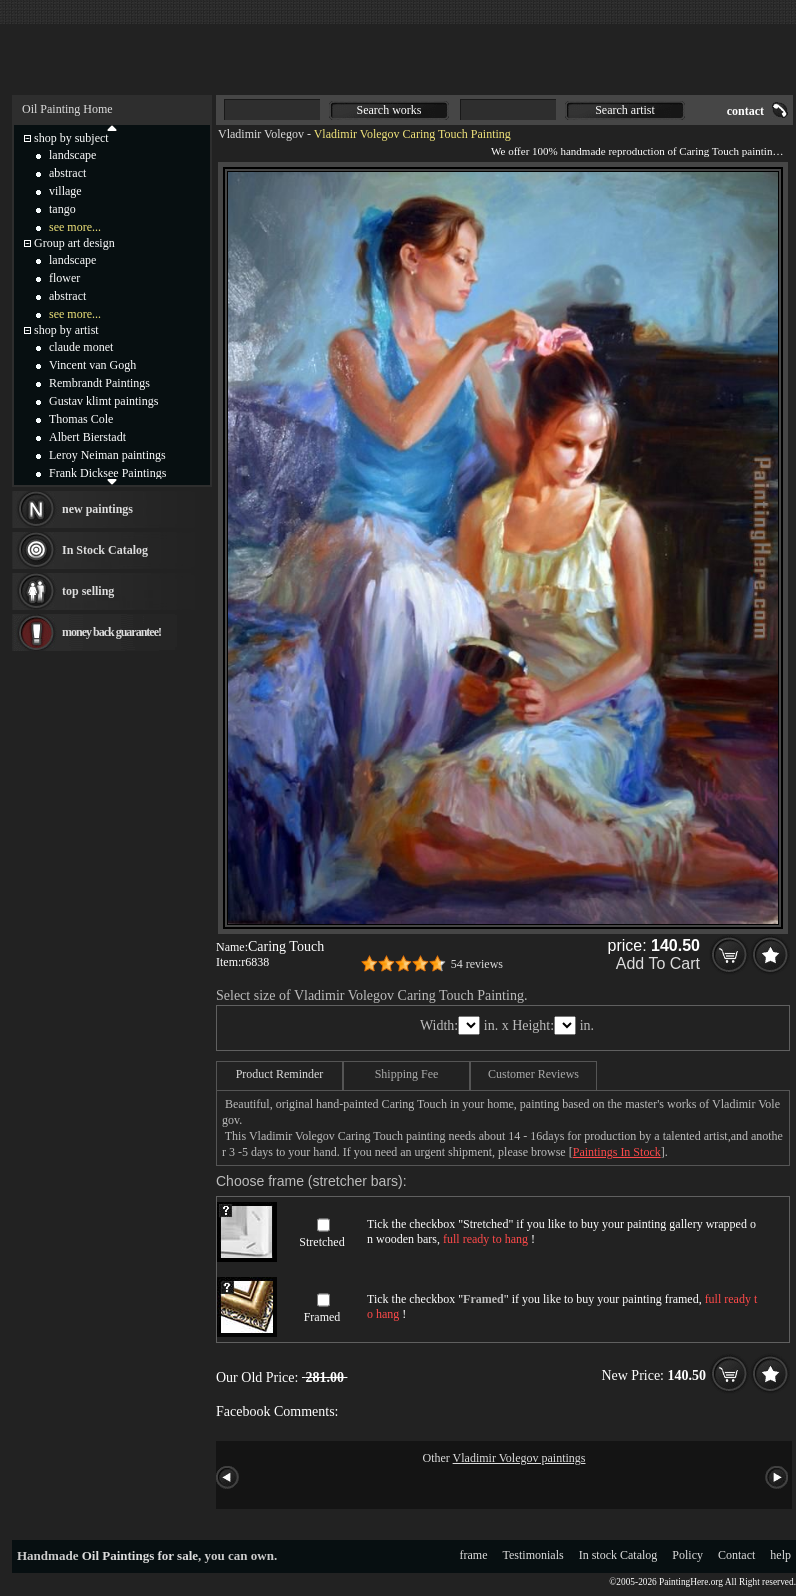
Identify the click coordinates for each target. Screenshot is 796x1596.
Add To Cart (658, 963)
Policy (687, 1555)
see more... (75, 227)
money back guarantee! (111, 632)
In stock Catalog (618, 1555)
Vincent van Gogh (92, 365)
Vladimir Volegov (261, 134)
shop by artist (66, 330)
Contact (736, 1555)
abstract (67, 173)
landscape (72, 155)
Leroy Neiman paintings (107, 455)
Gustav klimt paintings (103, 401)
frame (474, 1555)
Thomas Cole (81, 419)
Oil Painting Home (67, 109)
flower (64, 278)
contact (745, 111)
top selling (88, 591)
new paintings (97, 509)
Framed (322, 1317)
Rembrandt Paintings (99, 383)
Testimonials (533, 1555)
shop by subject (71, 138)
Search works (389, 110)
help (780, 1555)
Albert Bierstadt (87, 437)
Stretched (321, 1242)
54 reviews (477, 964)
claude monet (81, 347)
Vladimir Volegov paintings (519, 1458)
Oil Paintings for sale (140, 1555)
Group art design (74, 243)
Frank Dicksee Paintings (107, 473)
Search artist (625, 110)
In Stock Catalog (105, 550)
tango (62, 209)
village (65, 191)
